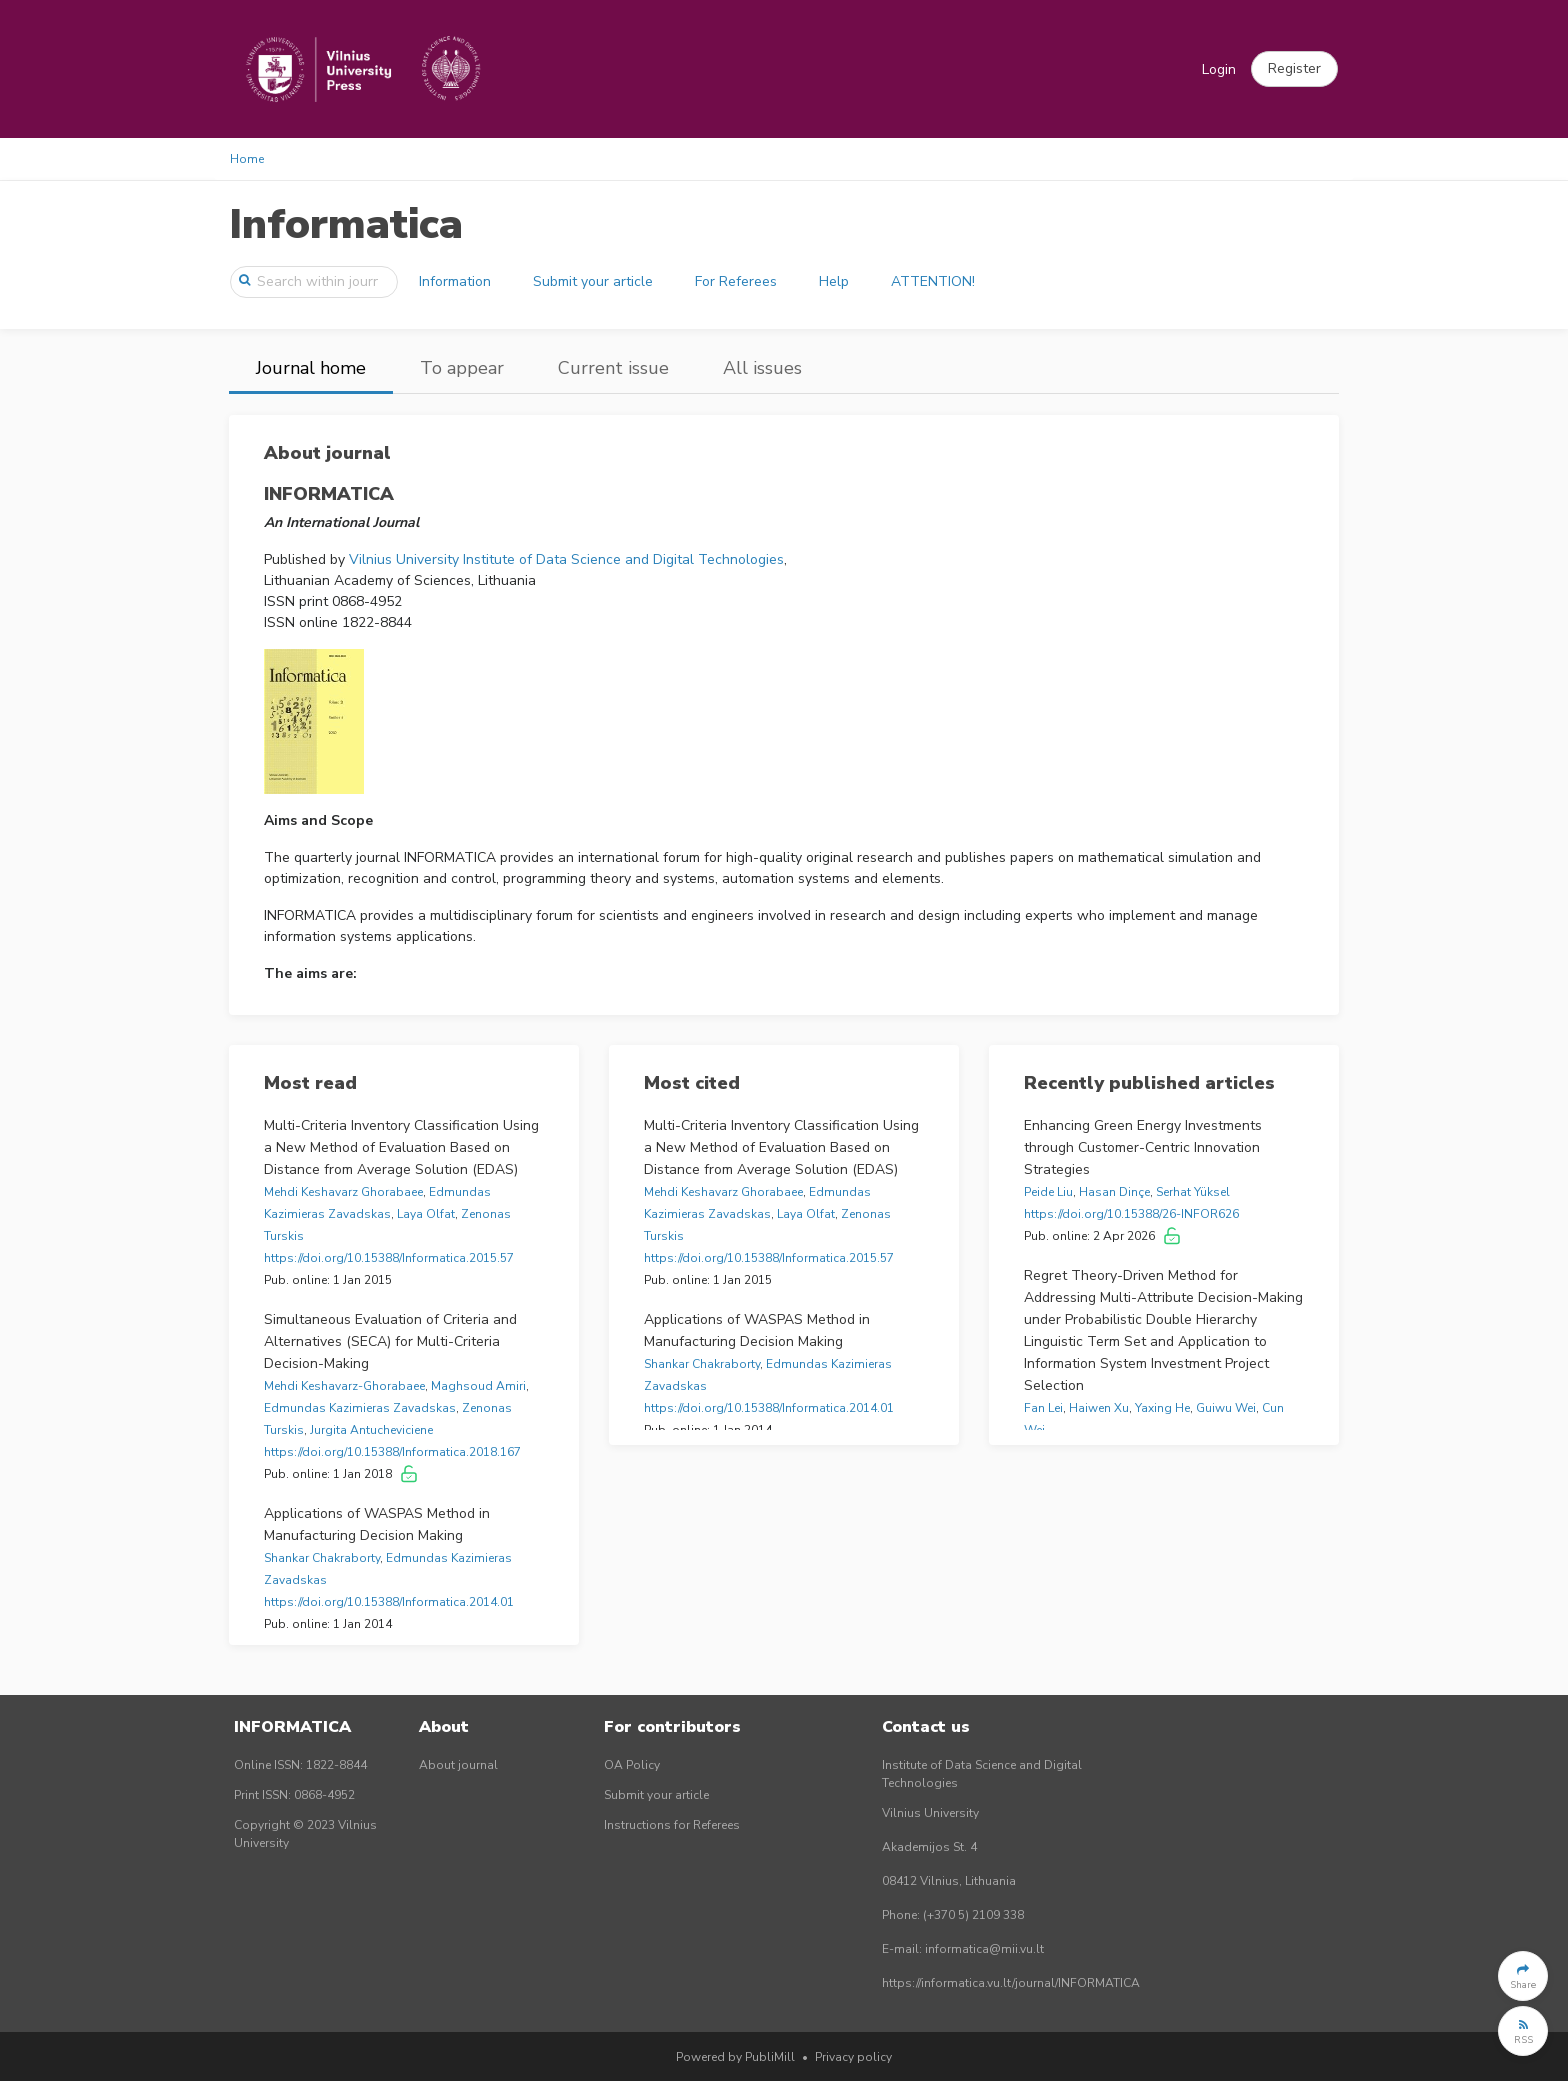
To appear (462, 368)
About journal (458, 1765)
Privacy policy (853, 2057)
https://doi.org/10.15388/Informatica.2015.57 (389, 1258)
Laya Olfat (426, 1214)
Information (455, 281)
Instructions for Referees (672, 1825)
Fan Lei (1043, 1408)
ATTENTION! (933, 281)
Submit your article (593, 281)
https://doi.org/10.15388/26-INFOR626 (1131, 1214)
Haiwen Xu (1099, 1408)
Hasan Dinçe (1114, 1192)
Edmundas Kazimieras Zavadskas (360, 1408)
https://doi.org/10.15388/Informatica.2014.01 (389, 1602)
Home (247, 159)
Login (1219, 69)
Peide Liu (1048, 1192)
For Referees (736, 281)
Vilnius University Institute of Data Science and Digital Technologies (566, 559)
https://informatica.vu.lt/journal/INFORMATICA (1011, 1983)
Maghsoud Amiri (478, 1386)
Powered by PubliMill (735, 2057)
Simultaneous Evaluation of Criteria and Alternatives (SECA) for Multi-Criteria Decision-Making (390, 1341)
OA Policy (632, 1765)
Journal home (311, 368)
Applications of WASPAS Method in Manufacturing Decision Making (377, 1524)
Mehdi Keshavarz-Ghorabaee (344, 1386)
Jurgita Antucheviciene (371, 1430)
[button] (1294, 69)
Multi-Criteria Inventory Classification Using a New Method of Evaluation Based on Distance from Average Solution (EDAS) (401, 1147)
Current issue (613, 368)
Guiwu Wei (1226, 1408)
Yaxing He (1162, 1408)
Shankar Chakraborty (322, 1558)
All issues (762, 368)
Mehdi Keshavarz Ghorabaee (343, 1192)
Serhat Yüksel (1193, 1192)
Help (834, 281)
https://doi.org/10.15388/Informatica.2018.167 (392, 1452)
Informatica (346, 224)
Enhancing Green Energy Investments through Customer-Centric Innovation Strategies (1143, 1147)
